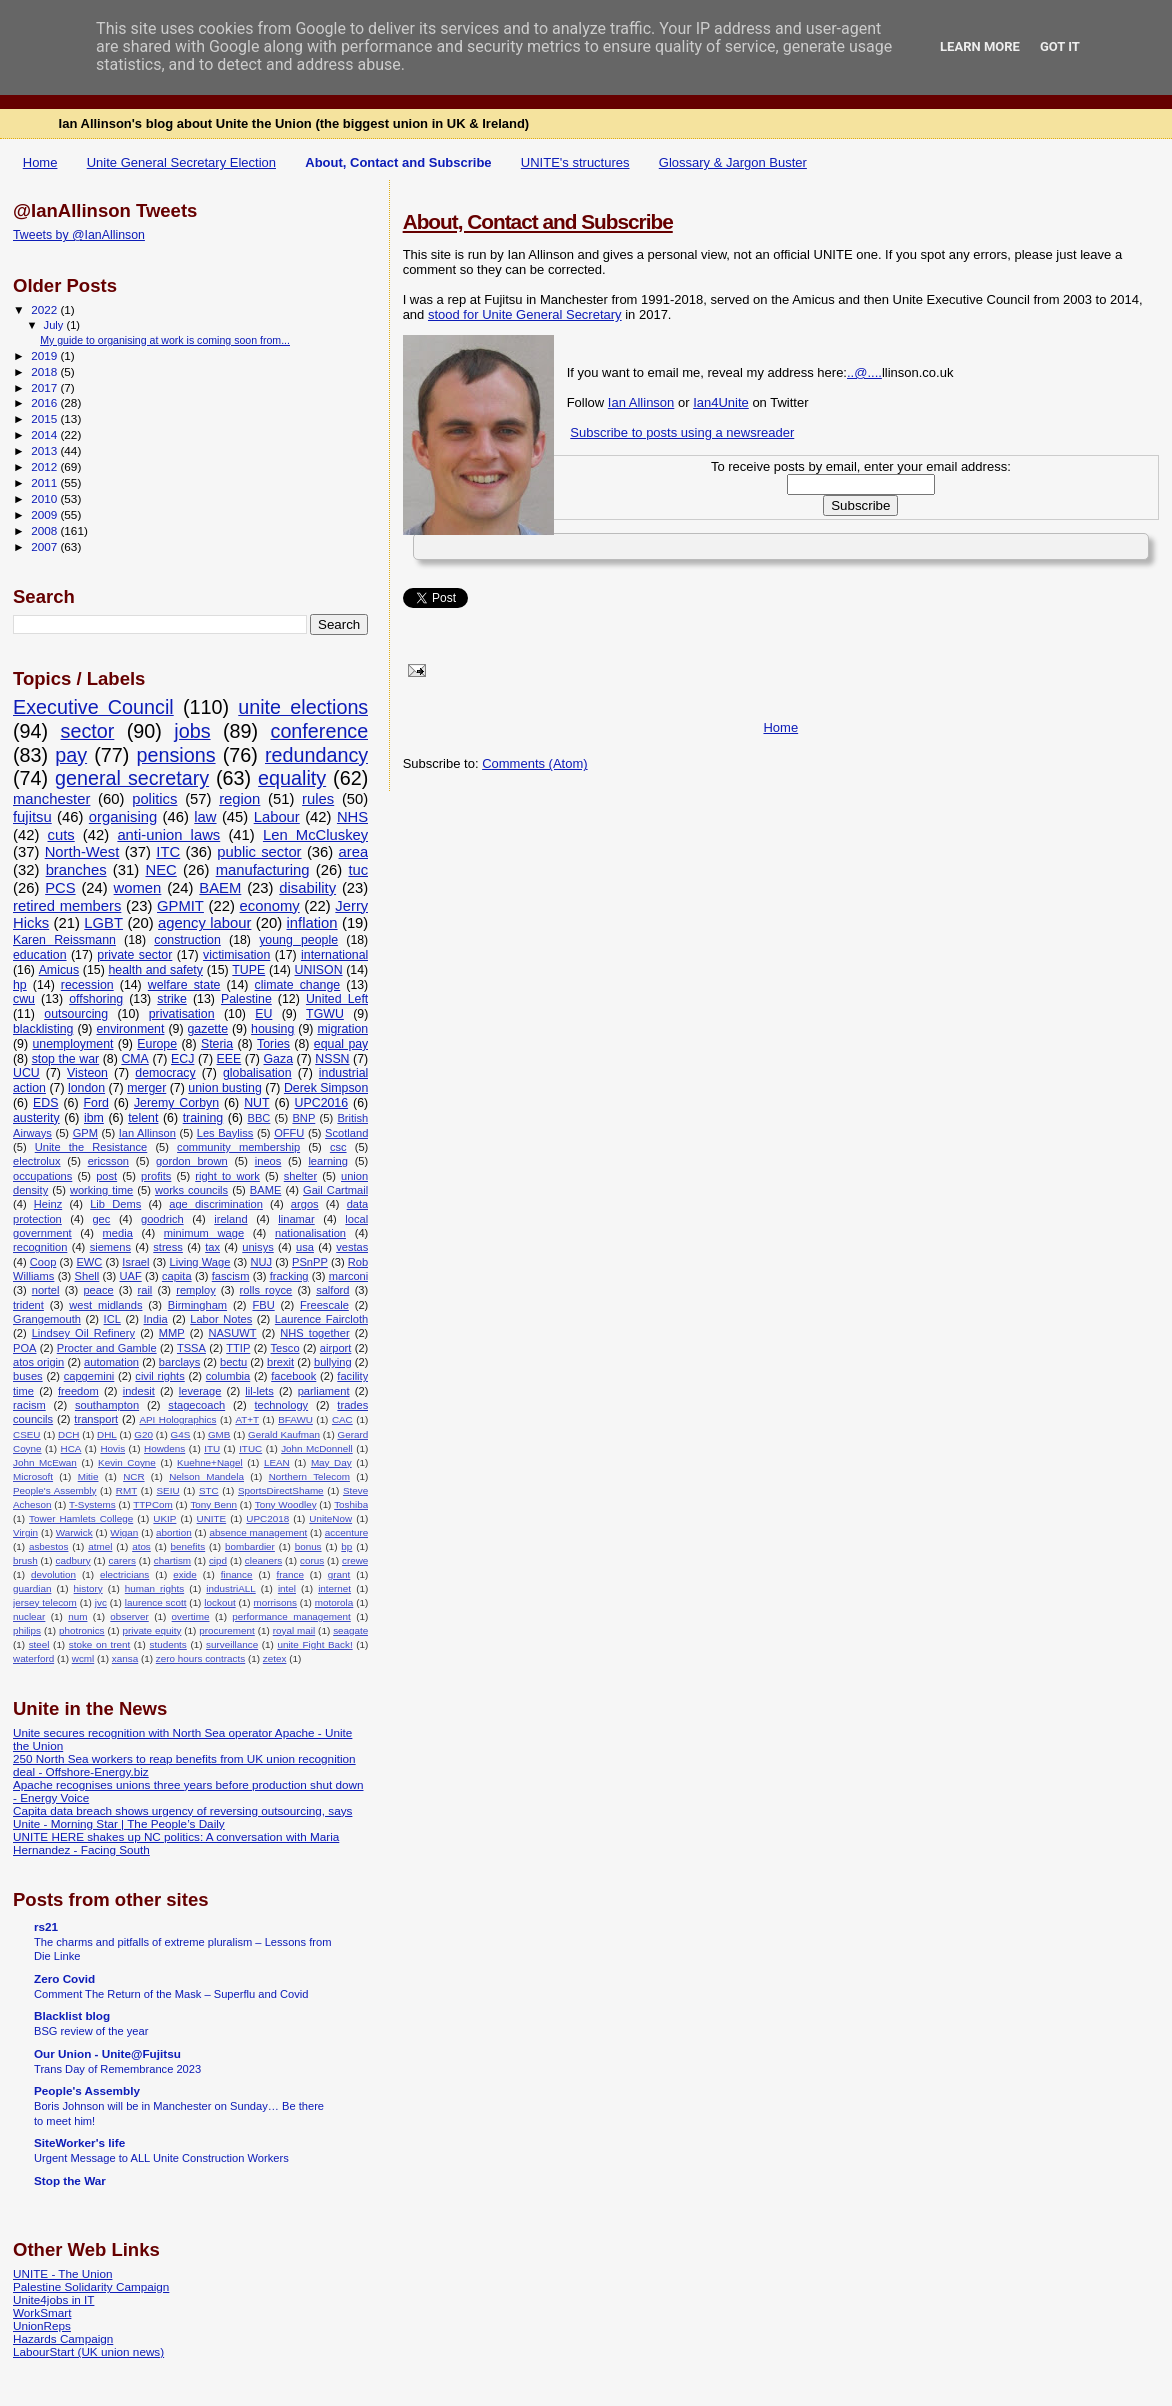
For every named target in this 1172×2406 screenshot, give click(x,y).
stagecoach (196, 1405)
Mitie (88, 1476)
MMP (172, 1333)
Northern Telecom (309, 1476)
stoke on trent (99, 1644)
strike (172, 999)
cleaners (263, 1560)
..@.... (864, 372)
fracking (289, 1276)
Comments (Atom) (534, 763)
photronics (82, 1630)
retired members (67, 906)
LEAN (277, 1462)
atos (141, 1546)
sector (88, 731)
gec (101, 1219)
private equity (151, 1630)
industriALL (230, 1588)
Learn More (980, 46)
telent (143, 1118)
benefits (188, 1546)
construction (187, 940)
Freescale (324, 1305)
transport (96, 1419)
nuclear (29, 1616)
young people (298, 940)
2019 (45, 355)
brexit (280, 1362)
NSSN (332, 1059)
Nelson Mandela (206, 1476)
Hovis (112, 1448)
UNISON (319, 970)
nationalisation (310, 1233)
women (138, 888)
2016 (45, 402)
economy (270, 906)
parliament (324, 1391)
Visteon (87, 1073)
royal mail (294, 1630)
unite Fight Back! (314, 1644)
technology (281, 1405)
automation (111, 1362)
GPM (85, 1133)
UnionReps (42, 2325)
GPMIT (180, 906)
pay (71, 755)
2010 (45, 498)
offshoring (96, 999)
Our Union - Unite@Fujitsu (107, 2053)
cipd (218, 1560)
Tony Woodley (286, 1504)
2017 (45, 387)
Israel (135, 1262)
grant (339, 1574)
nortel (46, 1290)
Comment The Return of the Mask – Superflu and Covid (171, 1994)
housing (272, 1029)
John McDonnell (317, 1448)
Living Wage (200, 1262)
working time (101, 1190)
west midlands (105, 1305)
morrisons (275, 1602)
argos (305, 1204)
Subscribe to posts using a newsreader (682, 432)
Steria (217, 1044)
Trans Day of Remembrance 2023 (117, 2069)
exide (185, 1574)
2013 (45, 450)
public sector (259, 852)
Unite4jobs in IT (53, 2299)
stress (168, 1247)
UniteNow (330, 1518)
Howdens (164, 1448)
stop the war (66, 1059)
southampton (107, 1405)
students (167, 1644)
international (334, 955)
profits (156, 1176)
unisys (258, 1247)
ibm (94, 1118)
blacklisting (43, 1029)
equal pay (341, 1044)
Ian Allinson (641, 402)
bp (346, 1546)
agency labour (204, 923)
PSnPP (310, 1262)
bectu (233, 1362)
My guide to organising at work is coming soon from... (165, 340)
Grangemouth (47, 1319)
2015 (45, 418)
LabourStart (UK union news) (88, 2351)
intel (287, 1588)
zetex (275, 1658)
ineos (268, 1161)
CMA (134, 1059)
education (40, 955)
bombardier (250, 1546)
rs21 (46, 1926)
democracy (165, 1073)
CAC (342, 1419)
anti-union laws (168, 835)
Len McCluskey (315, 835)
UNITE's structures (575, 162)
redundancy (316, 755)
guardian (32, 1588)
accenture (346, 1532)
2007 (45, 546)
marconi (349, 1276)
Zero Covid (64, 1978)
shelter (300, 1176)
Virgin (25, 1532)
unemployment (72, 1044)
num (77, 1616)
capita (177, 1276)
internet (334, 1588)
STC (209, 1490)
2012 (45, 466)
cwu (24, 999)
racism (29, 1405)
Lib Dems (115, 1204)
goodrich (162, 1219)
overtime (191, 1616)
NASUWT (232, 1333)
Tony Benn (213, 1504)
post (106, 1176)
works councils (191, 1190)
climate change (298, 985)
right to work (227, 1176)
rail (145, 1290)
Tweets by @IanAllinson (79, 235)
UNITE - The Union (62, 2273)
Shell (87, 1276)
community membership (238, 1147)
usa (305, 1247)
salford (332, 1290)
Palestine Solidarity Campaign (91, 2286)
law (205, 817)
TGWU (325, 1014)
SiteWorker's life (79, 2142)
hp (20, 985)
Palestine (246, 999)
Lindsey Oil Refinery (83, 1333)
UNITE (212, 1518)
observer (129, 1616)
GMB (219, 1434)
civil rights (159, 1376)
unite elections (303, 707)
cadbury (73, 1560)
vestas (352, 1247)
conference (320, 731)
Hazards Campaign (63, 2338)
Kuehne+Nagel (210, 1462)
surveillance (232, 1644)
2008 (45, 530)
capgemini (89, 1376)
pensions (176, 755)
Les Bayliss (225, 1133)
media (118, 1233)
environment (130, 1029)
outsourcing (76, 1014)
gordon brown (192, 1161)
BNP (303, 1118)
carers (122, 1560)
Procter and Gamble (107, 1348)
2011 (45, 482)
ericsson (108, 1161)
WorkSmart (42, 2312)
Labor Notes (221, 1319)
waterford (33, 1658)
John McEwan (45, 1462)
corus (312, 1560)
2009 (45, 514)
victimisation (236, 955)
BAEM (220, 888)
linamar (296, 1219)
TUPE (248, 970)
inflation (312, 923)
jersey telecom (45, 1602)
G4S (181, 1434)
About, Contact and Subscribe (398, 162)
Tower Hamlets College (81, 1518)
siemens (110, 1247)
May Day (331, 1462)
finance (237, 1574)
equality (292, 778)
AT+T (247, 1419)
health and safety (155, 970)
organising (123, 817)
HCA (71, 1448)
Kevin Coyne (127, 1462)
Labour (277, 817)
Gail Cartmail (335, 1190)
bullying (333, 1362)
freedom (78, 1391)
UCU (26, 1073)
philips (27, 1630)
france (289, 1574)
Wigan (124, 1532)
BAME (265, 1190)
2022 (45, 309)
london (86, 1088)
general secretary (132, 778)
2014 (45, 434)
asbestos (49, 1546)
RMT (126, 1490)
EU (263, 1014)
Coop (43, 1262)
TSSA (191, 1348)
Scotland (346, 1133)
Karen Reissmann (64, 940)
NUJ (261, 1262)
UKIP (164, 1518)
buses (28, 1376)
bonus (308, 1546)
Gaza (279, 1059)
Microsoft (33, 1476)
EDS (45, 1103)
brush (25, 1560)
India (156, 1319)
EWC (89, 1262)
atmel (100, 1546)
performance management (291, 1616)
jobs (192, 731)
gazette (208, 1029)
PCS (60, 888)
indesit (139, 1391)
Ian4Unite (721, 402)
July (55, 325)
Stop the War (70, 2180)
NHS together (314, 1333)
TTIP (238, 1348)
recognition (40, 1247)
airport (336, 1348)
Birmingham (197, 1305)
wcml (83, 1658)
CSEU (26, 1434)
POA (24, 1348)
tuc (358, 870)
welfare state (184, 985)
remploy (196, 1290)
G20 (143, 1434)
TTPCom (153, 1504)
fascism (231, 1276)
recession (87, 985)
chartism (172, 1560)
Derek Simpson (326, 1088)
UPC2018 (267, 1518)
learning (328, 1161)
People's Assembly (54, 1490)
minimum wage (204, 1233)
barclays (179, 1362)
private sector (134, 955)
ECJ (182, 1059)
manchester (51, 799)
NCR (133, 1476)
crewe (355, 1560)
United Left (337, 999)
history (88, 1588)
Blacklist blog (72, 2015)
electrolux (37, 1161)
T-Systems (92, 1504)
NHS (352, 817)
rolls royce (266, 1290)
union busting (224, 1088)
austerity (36, 1118)
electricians (124, 1574)
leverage (200, 1391)
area (354, 852)
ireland (230, 1219)
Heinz (48, 1204)
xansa (125, 1658)
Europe (157, 1044)
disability (307, 888)
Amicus (59, 970)
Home (40, 162)
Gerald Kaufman (284, 1434)
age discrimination (216, 1204)
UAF (130, 1276)
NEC (160, 870)
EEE (229, 1059)
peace (98, 1290)
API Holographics (177, 1419)
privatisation (182, 1014)
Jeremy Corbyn (176, 1103)
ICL (112, 1319)
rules (318, 799)
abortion (174, 1532)
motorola (334, 1602)
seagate (350, 1630)
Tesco (285, 1348)
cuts (61, 835)
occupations (42, 1176)
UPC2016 (322, 1103)
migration (342, 1029)
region (239, 799)
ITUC (250, 1448)
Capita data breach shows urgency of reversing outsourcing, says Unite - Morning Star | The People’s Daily (182, 1817)
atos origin (38, 1362)
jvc (101, 1602)
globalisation (257, 1073)
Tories (273, 1044)
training (203, 1118)
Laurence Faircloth (321, 1319)
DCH (68, 1434)
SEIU (168, 1490)
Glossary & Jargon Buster (733, 162)
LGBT (103, 923)
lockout (219, 1602)
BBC (259, 1118)
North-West (82, 852)
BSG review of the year (91, 2031)
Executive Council (93, 707)
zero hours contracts (200, 1658)
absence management (258, 1532)
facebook (293, 1376)
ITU (212, 1448)
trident (28, 1305)
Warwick (74, 1532)
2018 (45, 371)
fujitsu (32, 817)
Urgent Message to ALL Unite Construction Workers (161, 2158)
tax (212, 1247)
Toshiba (351, 1504)
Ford (95, 1103)
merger (146, 1088)
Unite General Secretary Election (181, 162)
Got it (1060, 46)
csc (338, 1147)
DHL (107, 1434)
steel (39, 1644)
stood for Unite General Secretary (525, 314)
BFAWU (295, 1419)
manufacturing (263, 870)
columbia (228, 1376)
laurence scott (156, 1602)
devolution (53, 1574)
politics (154, 799)
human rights (154, 1588)
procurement (226, 1630)
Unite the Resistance (91, 1147)
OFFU (289, 1133)
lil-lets (259, 1391)
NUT (256, 1103)
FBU (263, 1305)
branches (76, 870)
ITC (168, 852)
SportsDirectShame (281, 1490)
